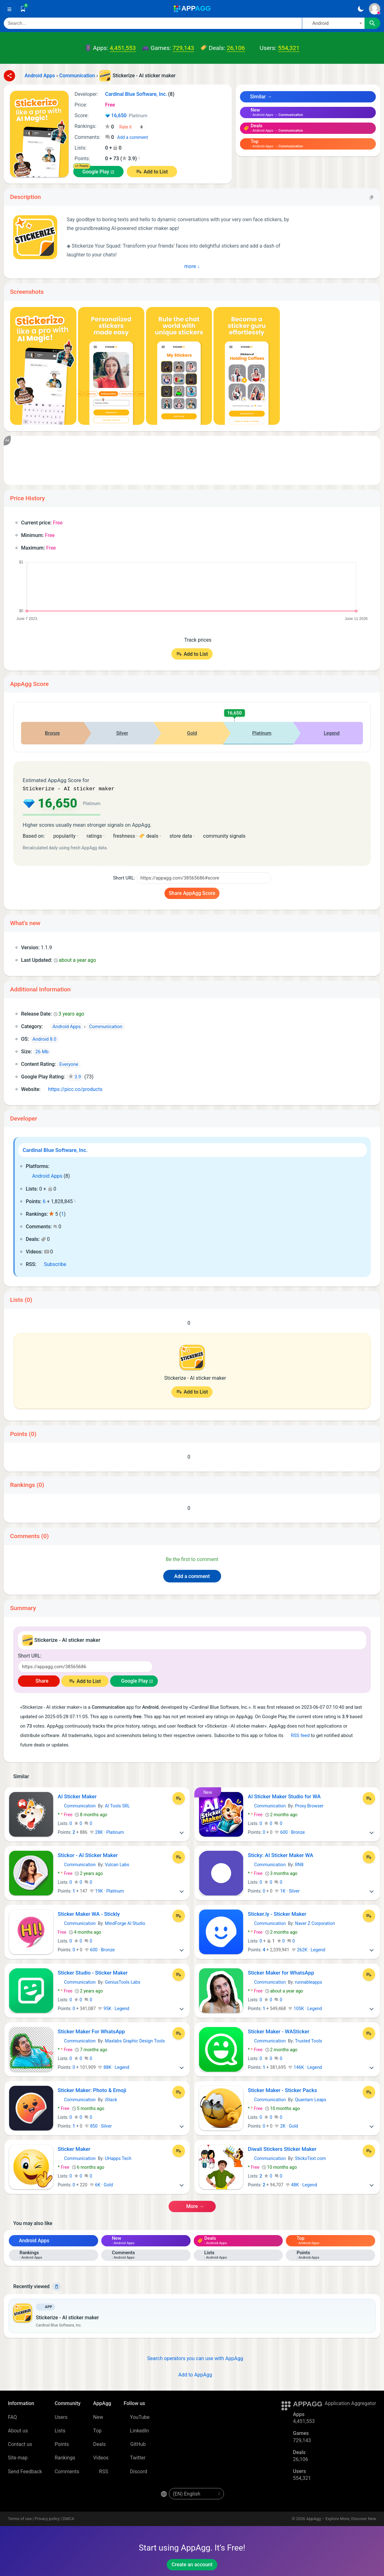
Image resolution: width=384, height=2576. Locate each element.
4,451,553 (123, 48)
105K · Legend (305, 2007)
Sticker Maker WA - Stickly (89, 1913)
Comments (67, 2471)
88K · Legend (113, 2066)
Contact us (20, 2444)
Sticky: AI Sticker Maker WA (280, 1854)
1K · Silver (287, 1890)
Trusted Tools (308, 2040)
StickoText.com (310, 2157)
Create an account (191, 2564)
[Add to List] (178, 1797)
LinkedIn (136, 2430)
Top (97, 2430)
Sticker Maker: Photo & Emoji (92, 2089)
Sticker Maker (74, 2148)
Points (62, 2444)
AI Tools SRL (117, 1805)
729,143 (183, 48)
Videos (101, 2457)
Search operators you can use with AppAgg (192, 2358)
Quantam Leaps (310, 2099)
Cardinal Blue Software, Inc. (55, 1149)
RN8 (299, 1863)
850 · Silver (98, 2125)
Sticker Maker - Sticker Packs (282, 2089)
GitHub (135, 2444)
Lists (60, 2430)
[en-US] (196, 2493)
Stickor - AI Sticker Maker (88, 1854)
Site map (18, 2457)
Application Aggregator (350, 2403)
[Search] (153, 23)
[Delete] (56, 2286)
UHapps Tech (118, 2157)
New (98, 2417)
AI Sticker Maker (77, 1796)
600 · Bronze (290, 1831)
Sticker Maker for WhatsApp (281, 1972)
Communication (77, 1805)
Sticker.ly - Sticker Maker (277, 1913)
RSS (100, 2471)
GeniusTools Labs (123, 1981)
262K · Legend (309, 1949)
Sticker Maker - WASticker (278, 2031)
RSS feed (297, 1735)
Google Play (95, 172)
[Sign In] (374, 8)
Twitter (134, 2457)
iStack (111, 2099)
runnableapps (308, 1981)
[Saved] (23, 8)
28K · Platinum (107, 1831)
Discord (135, 2471)
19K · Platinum (107, 1890)
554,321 (288, 48)
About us (18, 2430)
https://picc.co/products (72, 1089)
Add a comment (132, 137)
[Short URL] (203, 877)
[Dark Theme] (360, 8)
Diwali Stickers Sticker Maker (282, 2148)
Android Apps (44, 1175)
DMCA (68, 2518)
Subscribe (52, 1264)
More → (192, 2206)
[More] (181, 1831)
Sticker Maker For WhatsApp (91, 2031)
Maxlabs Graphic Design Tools (135, 2040)
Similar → (258, 97)
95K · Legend (113, 2007)
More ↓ (192, 266)
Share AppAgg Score (192, 893)
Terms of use (20, 2518)
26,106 (236, 48)
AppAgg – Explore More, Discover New (341, 2518)
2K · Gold (286, 2125)
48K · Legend (301, 2184)
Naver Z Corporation (315, 1922)
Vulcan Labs (117, 1863)
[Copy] (371, 197)
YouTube (136, 2417)
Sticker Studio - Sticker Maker (93, 1972)
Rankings (65, 2457)
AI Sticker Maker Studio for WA (284, 1796)
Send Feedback (25, 2471)
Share (38, 1680)
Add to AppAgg (192, 2374)
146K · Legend (305, 2066)
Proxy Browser (309, 1805)
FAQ (12, 2417)
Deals (99, 2444)
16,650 (126, 115)
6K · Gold (101, 2184)
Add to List (155, 172)
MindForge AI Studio (125, 1922)
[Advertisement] (192, 460)
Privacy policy (47, 2518)
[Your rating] (131, 127)
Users (61, 2417)
